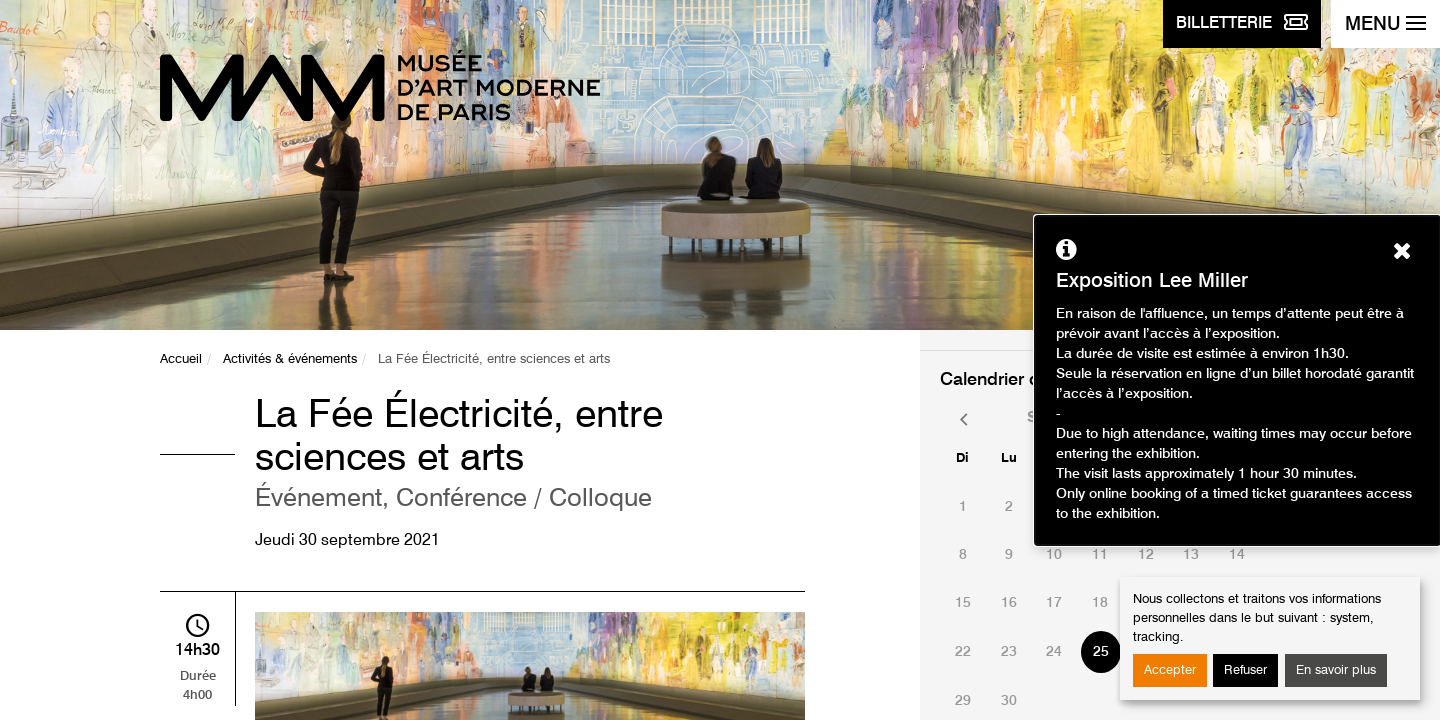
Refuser (1245, 670)
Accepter (1170, 670)
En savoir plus (1336, 670)
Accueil (181, 359)
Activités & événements (290, 359)
